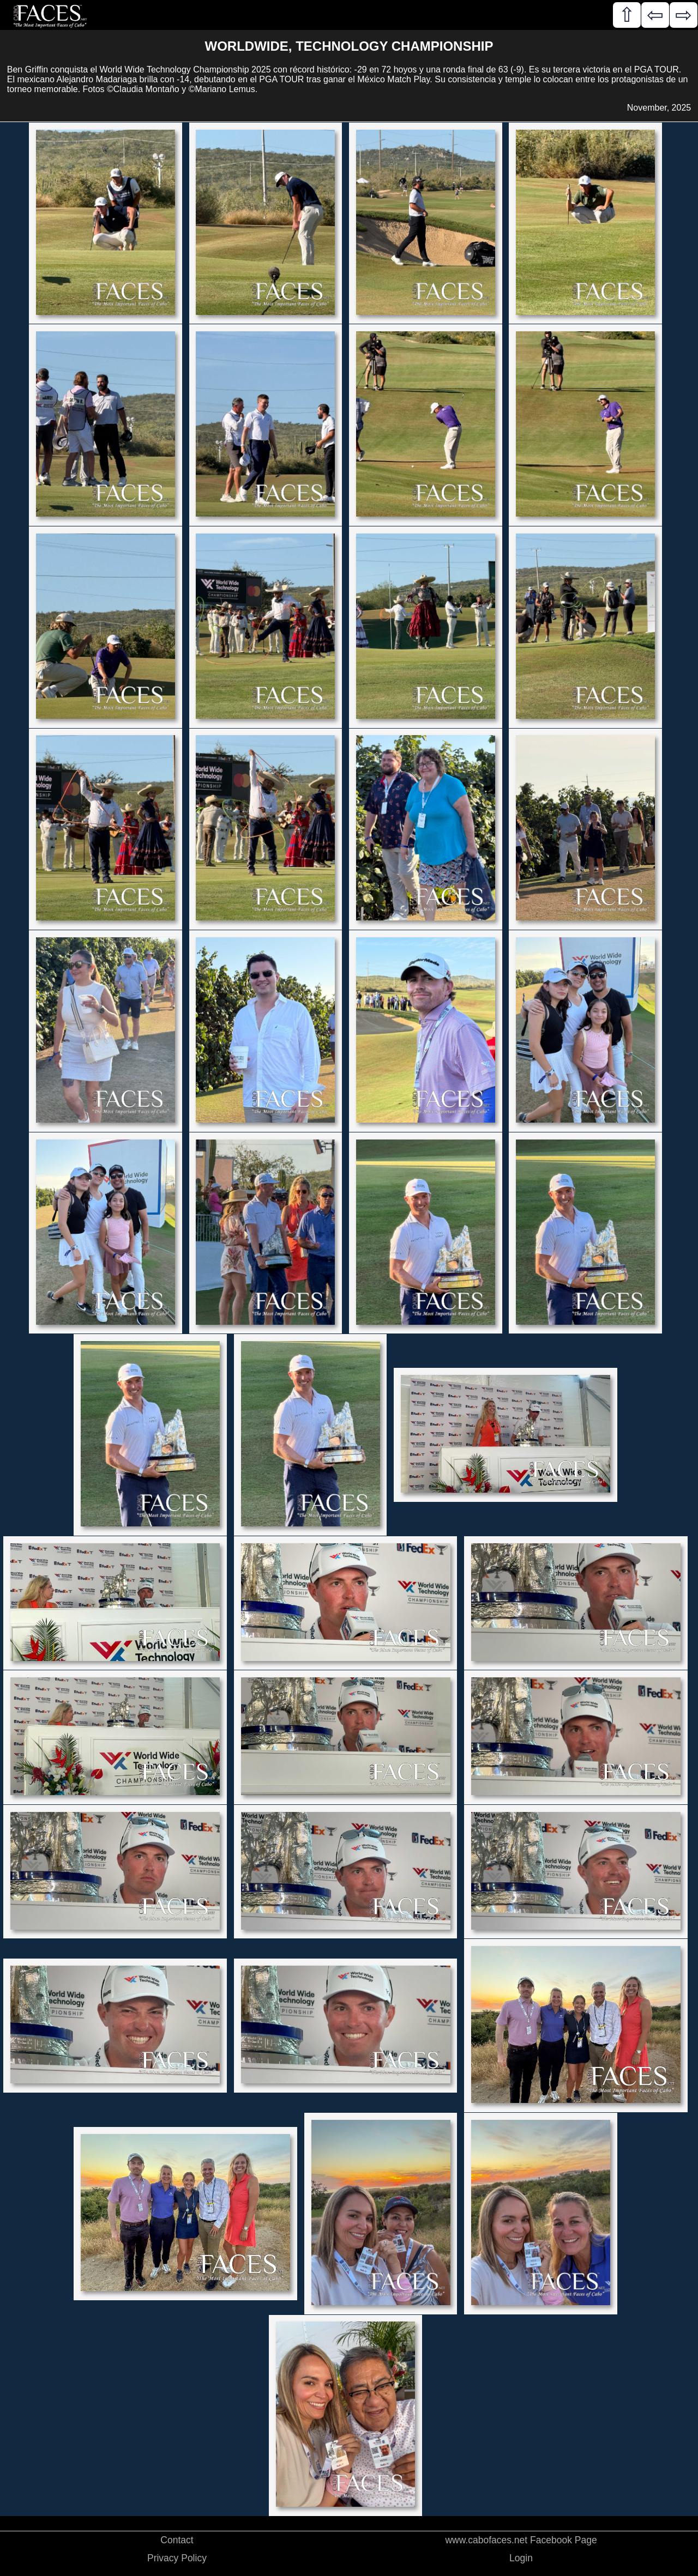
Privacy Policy (177, 2558)
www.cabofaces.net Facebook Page (521, 2540)
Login (521, 2558)
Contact (176, 2540)
